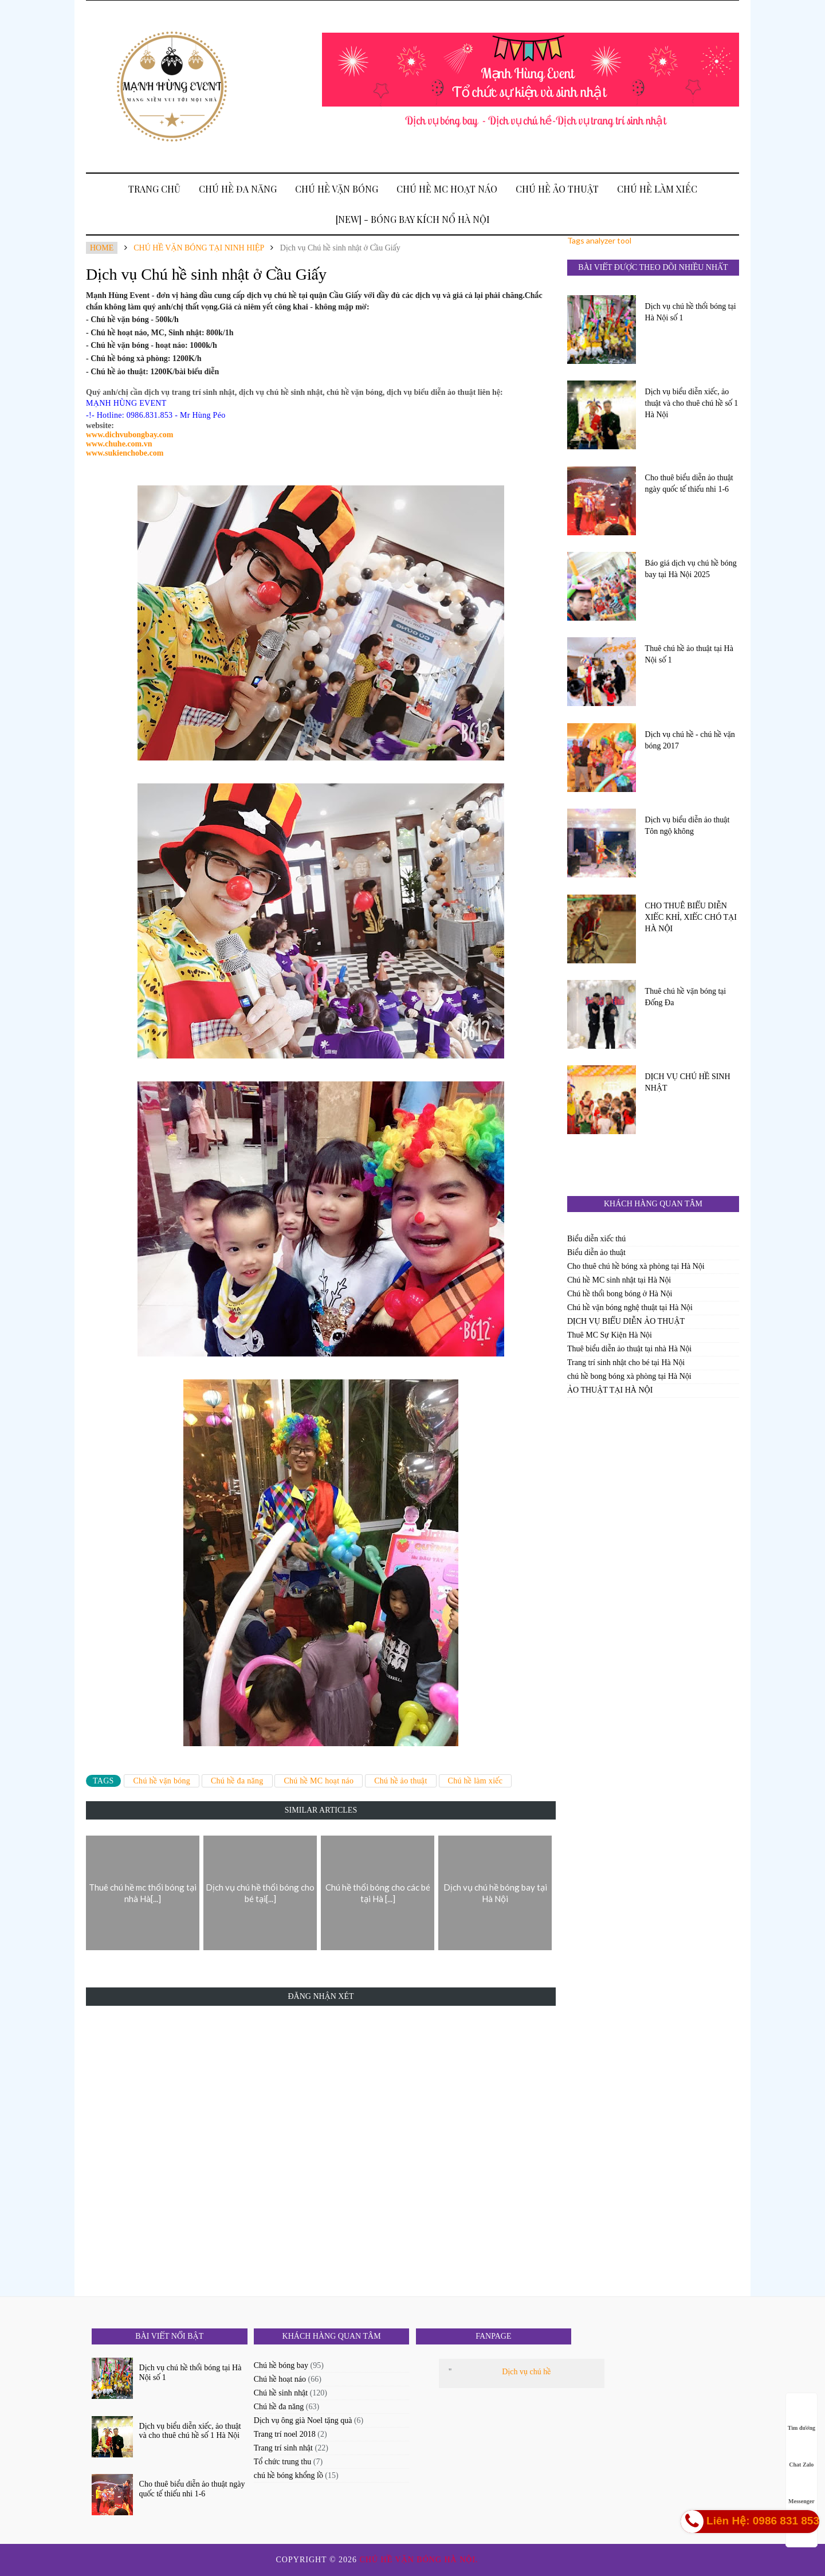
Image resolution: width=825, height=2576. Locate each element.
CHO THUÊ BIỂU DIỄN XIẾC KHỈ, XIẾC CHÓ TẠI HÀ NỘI (691, 917)
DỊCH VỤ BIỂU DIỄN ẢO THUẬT (626, 1321)
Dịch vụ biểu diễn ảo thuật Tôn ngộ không (687, 825)
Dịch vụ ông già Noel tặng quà (303, 2420)
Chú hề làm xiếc (657, 189)
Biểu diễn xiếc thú (596, 1238)
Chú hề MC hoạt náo (446, 189)
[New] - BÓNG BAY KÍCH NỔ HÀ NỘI (413, 219)
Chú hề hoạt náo (280, 2379)
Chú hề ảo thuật (557, 189)
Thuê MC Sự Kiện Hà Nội (609, 1335)
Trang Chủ (154, 189)
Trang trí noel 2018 (285, 2434)
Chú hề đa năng (238, 189)
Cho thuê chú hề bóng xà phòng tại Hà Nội (636, 1266)
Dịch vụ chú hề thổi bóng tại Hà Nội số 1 (690, 312)
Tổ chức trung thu (282, 2461)
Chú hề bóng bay (281, 2365)
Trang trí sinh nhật (283, 2448)
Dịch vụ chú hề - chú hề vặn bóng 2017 (690, 740)
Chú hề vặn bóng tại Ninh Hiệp (198, 248)
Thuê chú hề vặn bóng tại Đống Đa (685, 997)
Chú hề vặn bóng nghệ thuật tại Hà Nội (630, 1307)
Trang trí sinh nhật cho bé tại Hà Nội (626, 1362)
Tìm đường (801, 2417)
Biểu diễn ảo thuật (596, 1252)
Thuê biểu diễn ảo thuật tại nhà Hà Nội (629, 1348)
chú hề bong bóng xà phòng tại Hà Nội (629, 1376)
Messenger (801, 2490)
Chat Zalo (801, 2454)
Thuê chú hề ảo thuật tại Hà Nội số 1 (689, 654)
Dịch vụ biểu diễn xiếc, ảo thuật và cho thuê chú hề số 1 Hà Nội (691, 403)
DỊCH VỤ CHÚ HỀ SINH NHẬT (687, 1082)
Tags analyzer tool (599, 240)
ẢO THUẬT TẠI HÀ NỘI (610, 1390)
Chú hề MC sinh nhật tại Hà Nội (619, 1280)
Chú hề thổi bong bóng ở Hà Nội (619, 1293)
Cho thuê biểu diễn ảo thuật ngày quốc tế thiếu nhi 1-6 (689, 483)
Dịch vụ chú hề (526, 2371)
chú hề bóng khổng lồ (288, 2475)
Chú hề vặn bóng (336, 189)
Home (101, 248)
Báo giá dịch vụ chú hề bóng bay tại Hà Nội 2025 (691, 569)
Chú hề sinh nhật (281, 2393)
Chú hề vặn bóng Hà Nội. (420, 2559)
